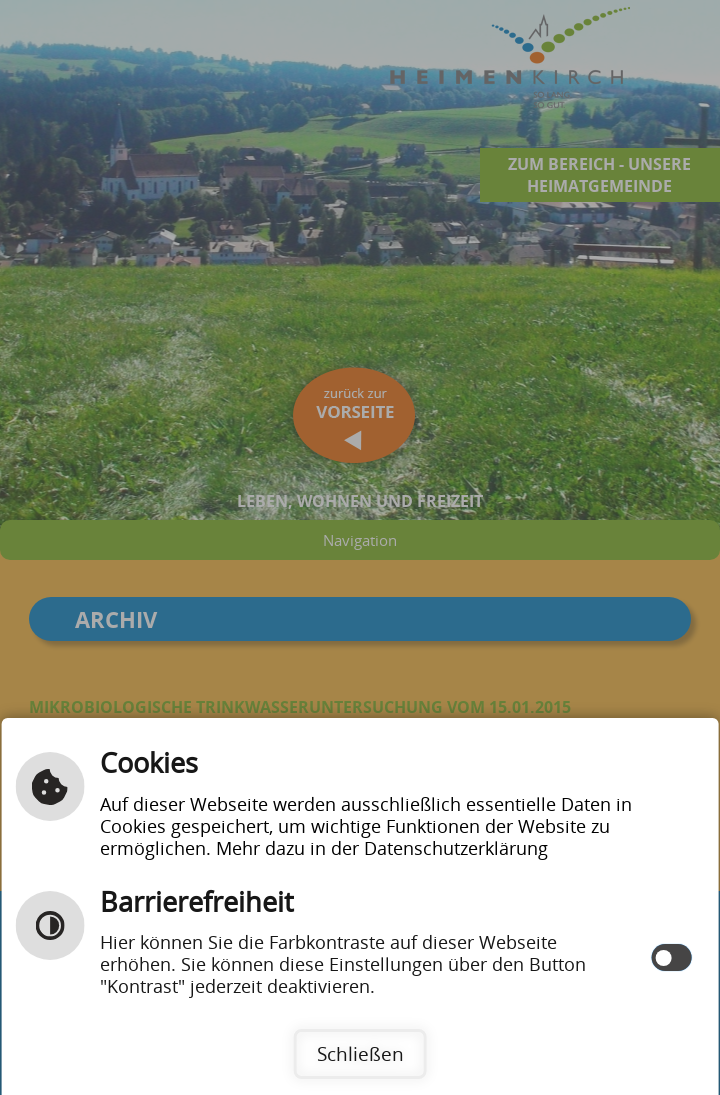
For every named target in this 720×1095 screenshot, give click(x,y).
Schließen (360, 1053)
